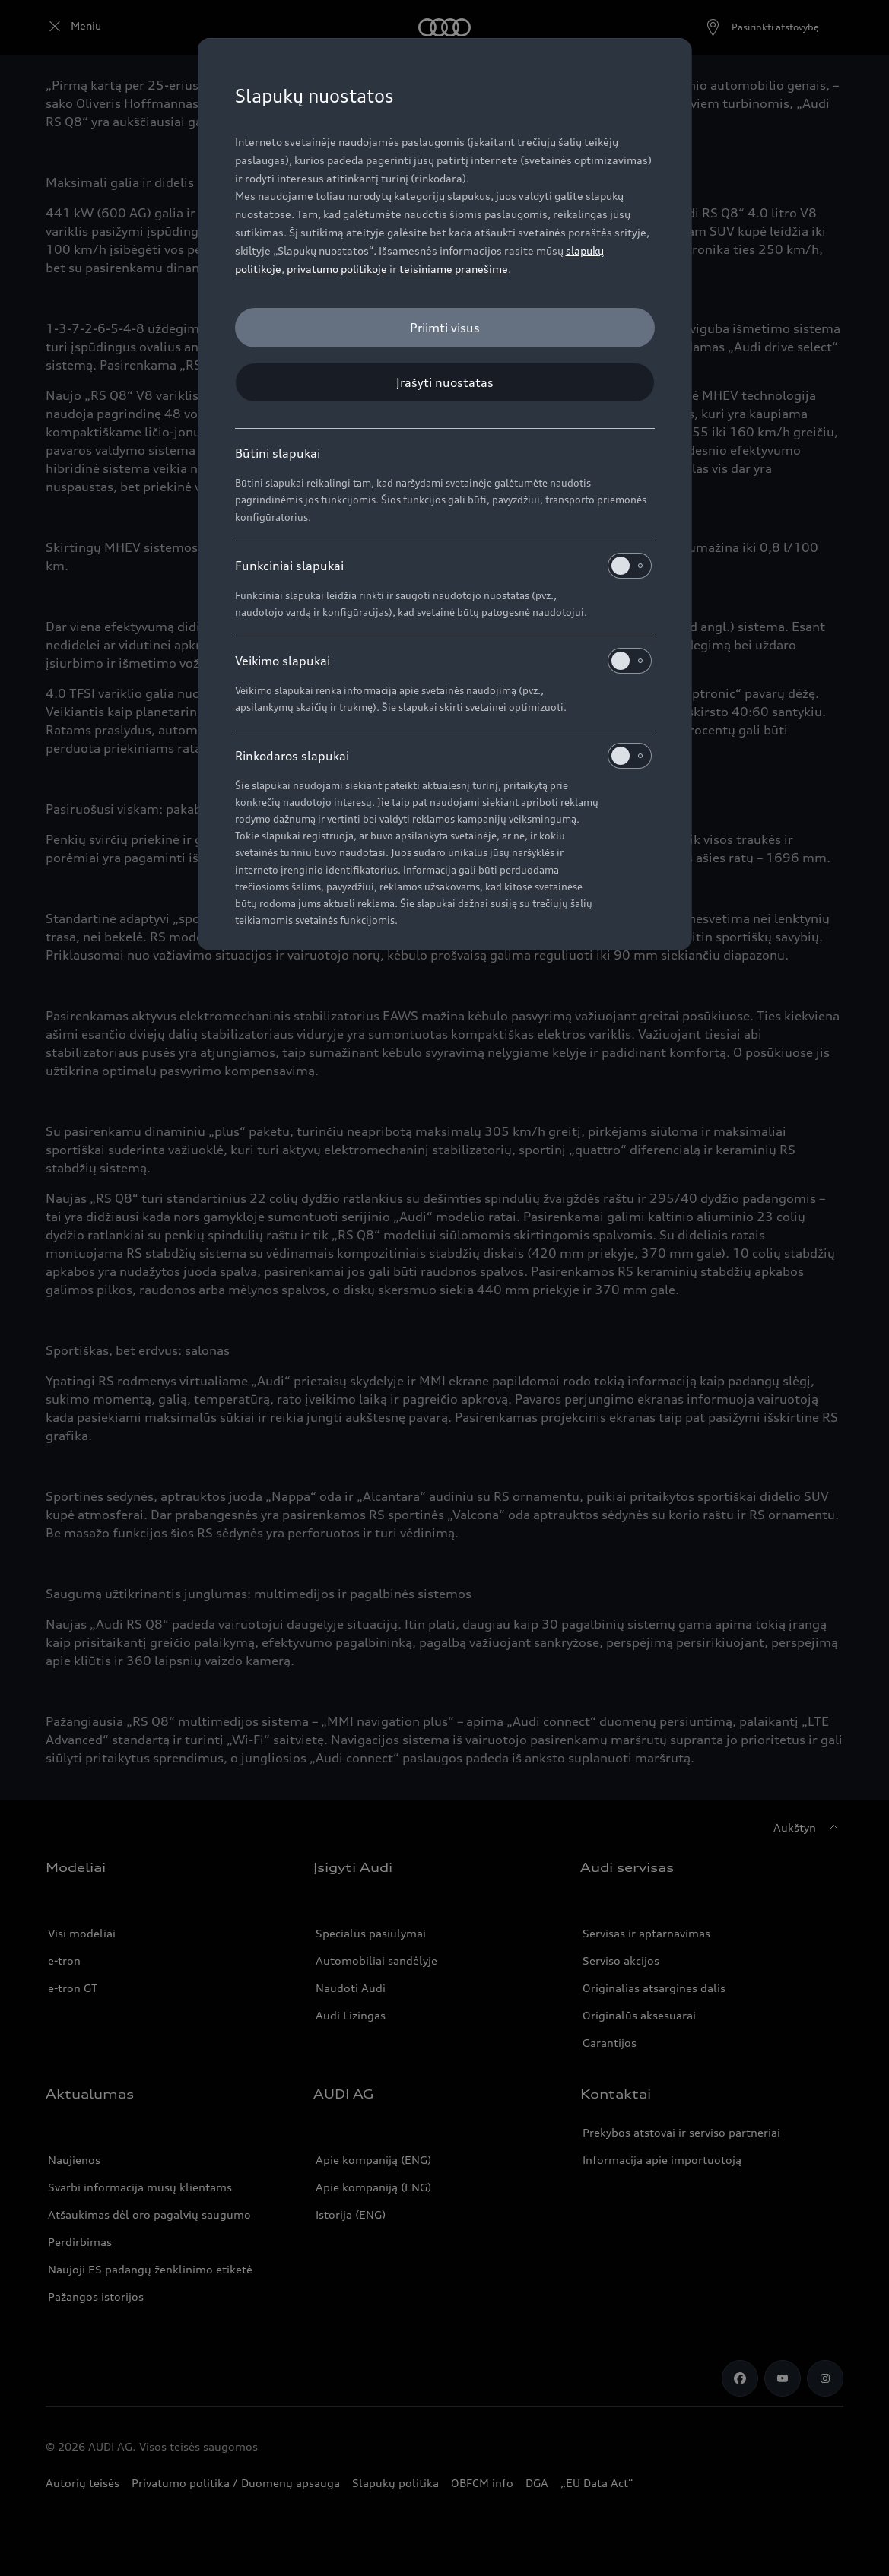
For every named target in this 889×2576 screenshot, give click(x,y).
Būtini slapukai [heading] (277, 453)
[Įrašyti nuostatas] (445, 382)
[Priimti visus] (445, 327)
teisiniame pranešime (453, 268)
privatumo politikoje (337, 268)
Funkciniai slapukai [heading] (443, 565)
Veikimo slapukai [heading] (443, 660)
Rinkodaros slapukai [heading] (443, 755)
